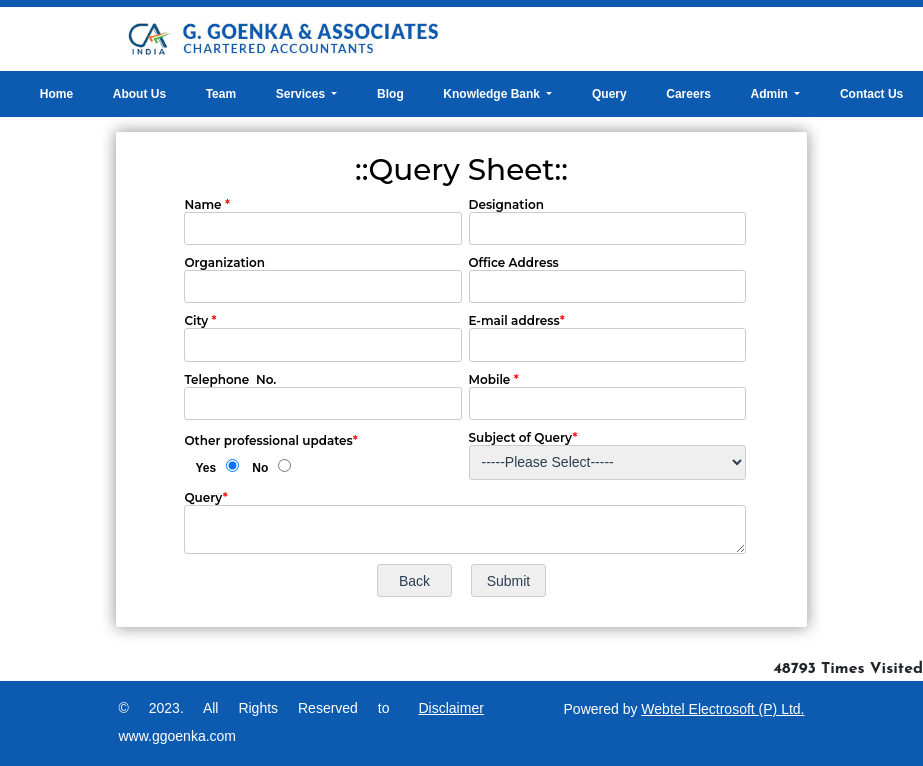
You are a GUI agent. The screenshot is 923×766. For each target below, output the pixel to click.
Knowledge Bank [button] (493, 94)
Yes (205, 468)
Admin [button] (771, 94)
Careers (688, 94)
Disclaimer (451, 708)
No (260, 468)
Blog (390, 94)
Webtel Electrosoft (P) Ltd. (722, 709)
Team (221, 94)
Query (609, 94)
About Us (139, 94)
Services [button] (302, 94)
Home (56, 94)
